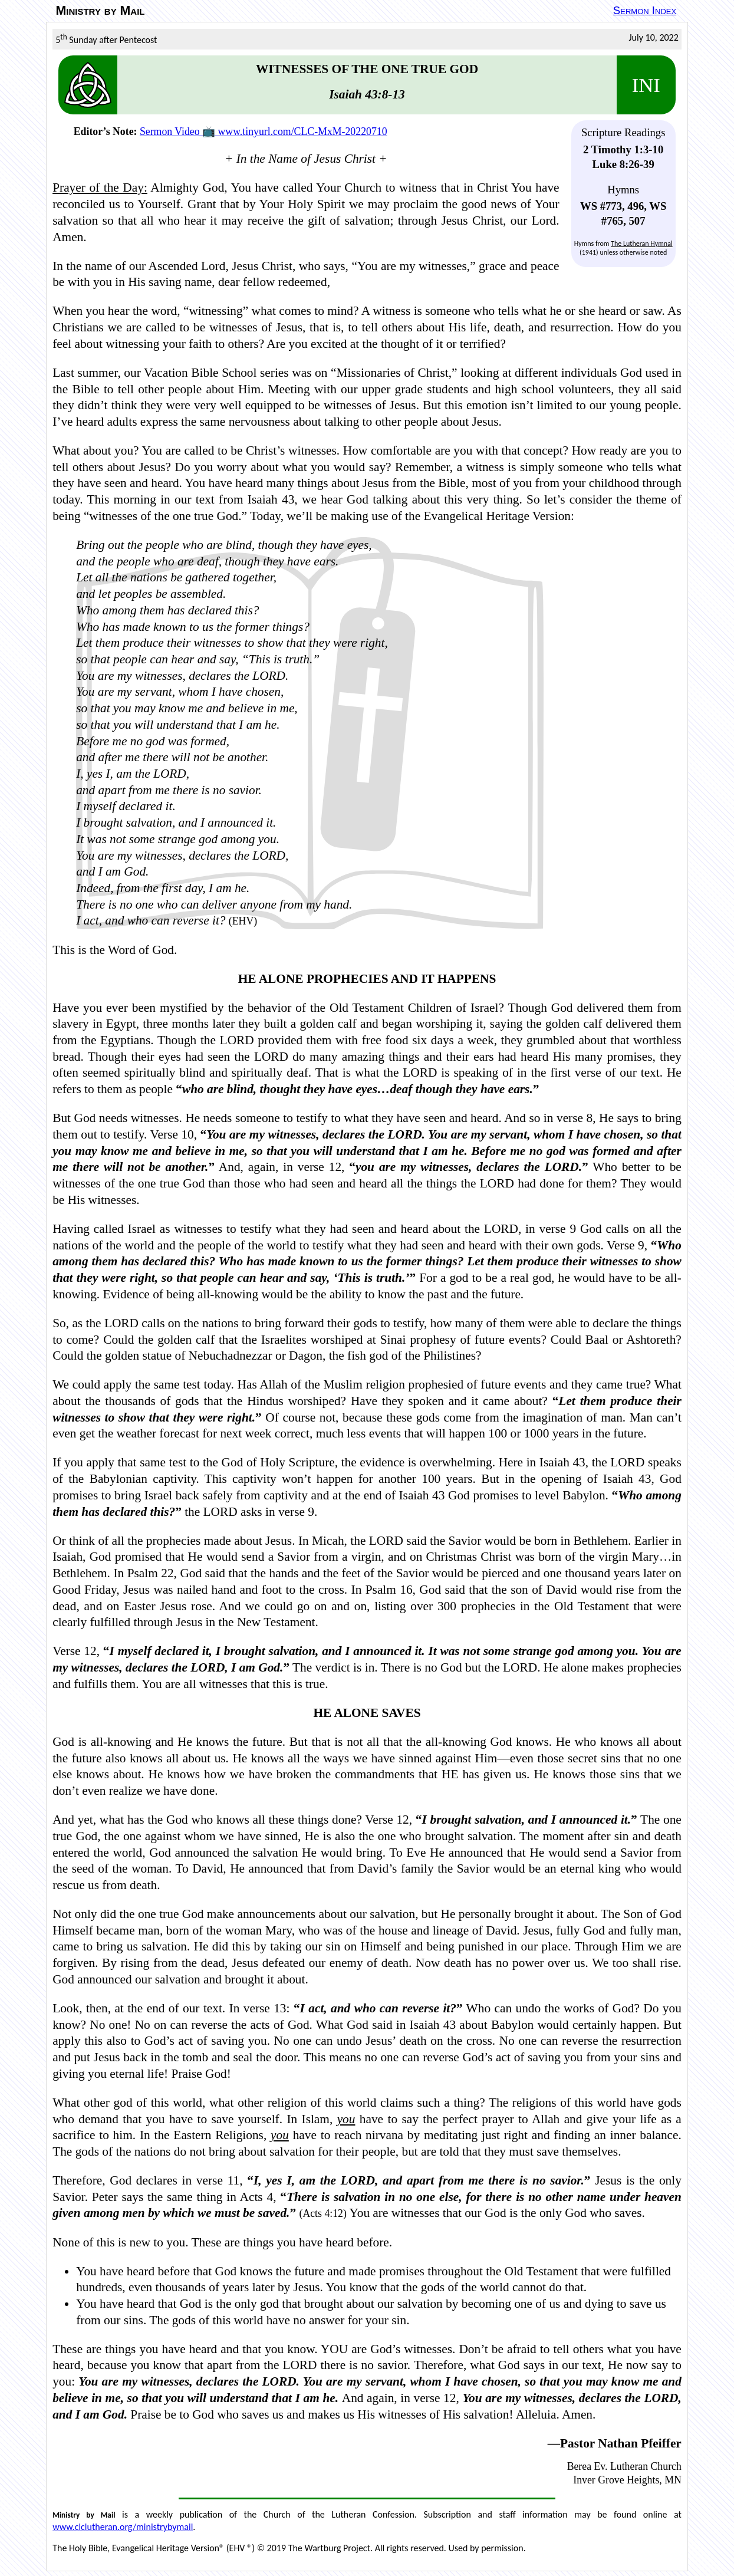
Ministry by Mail (100, 11)
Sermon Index (644, 10)
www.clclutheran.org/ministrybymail (122, 2526)
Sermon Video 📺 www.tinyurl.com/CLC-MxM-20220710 (263, 131)
